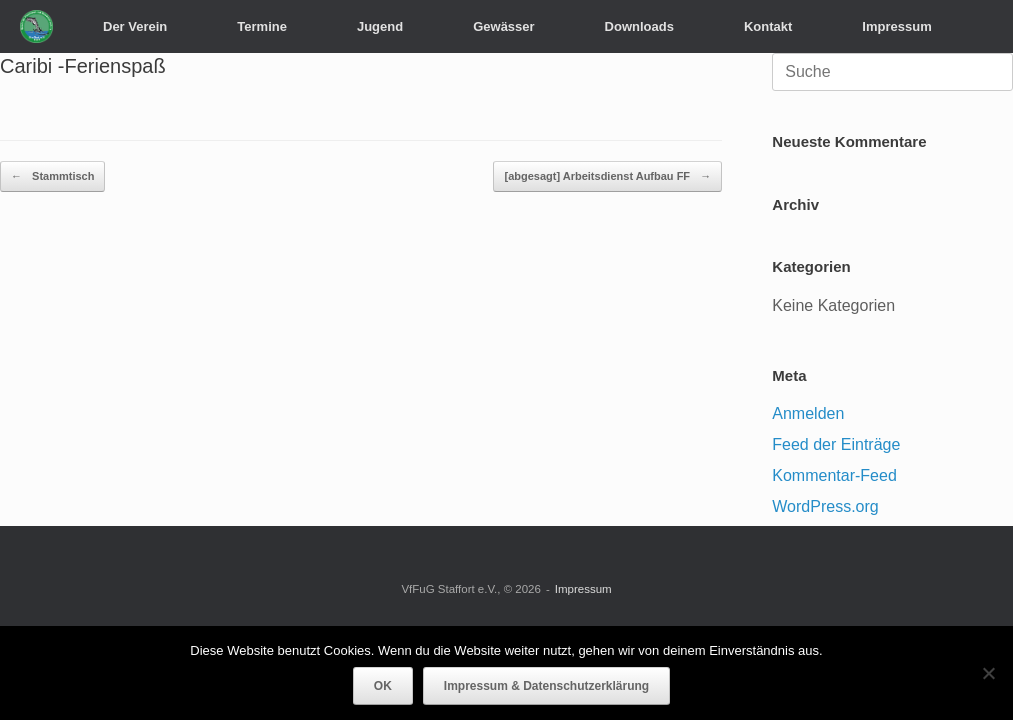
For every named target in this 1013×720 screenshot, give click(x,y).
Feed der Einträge (836, 444)
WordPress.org (825, 506)
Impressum (896, 26)
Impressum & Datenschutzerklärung (546, 686)
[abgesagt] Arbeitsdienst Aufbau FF (607, 176)
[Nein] (988, 673)
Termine (262, 26)
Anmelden (808, 413)
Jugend (380, 26)
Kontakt (768, 26)
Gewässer (503, 26)
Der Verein (135, 26)
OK (383, 686)
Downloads (639, 26)
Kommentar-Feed (834, 475)
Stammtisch (52, 176)
